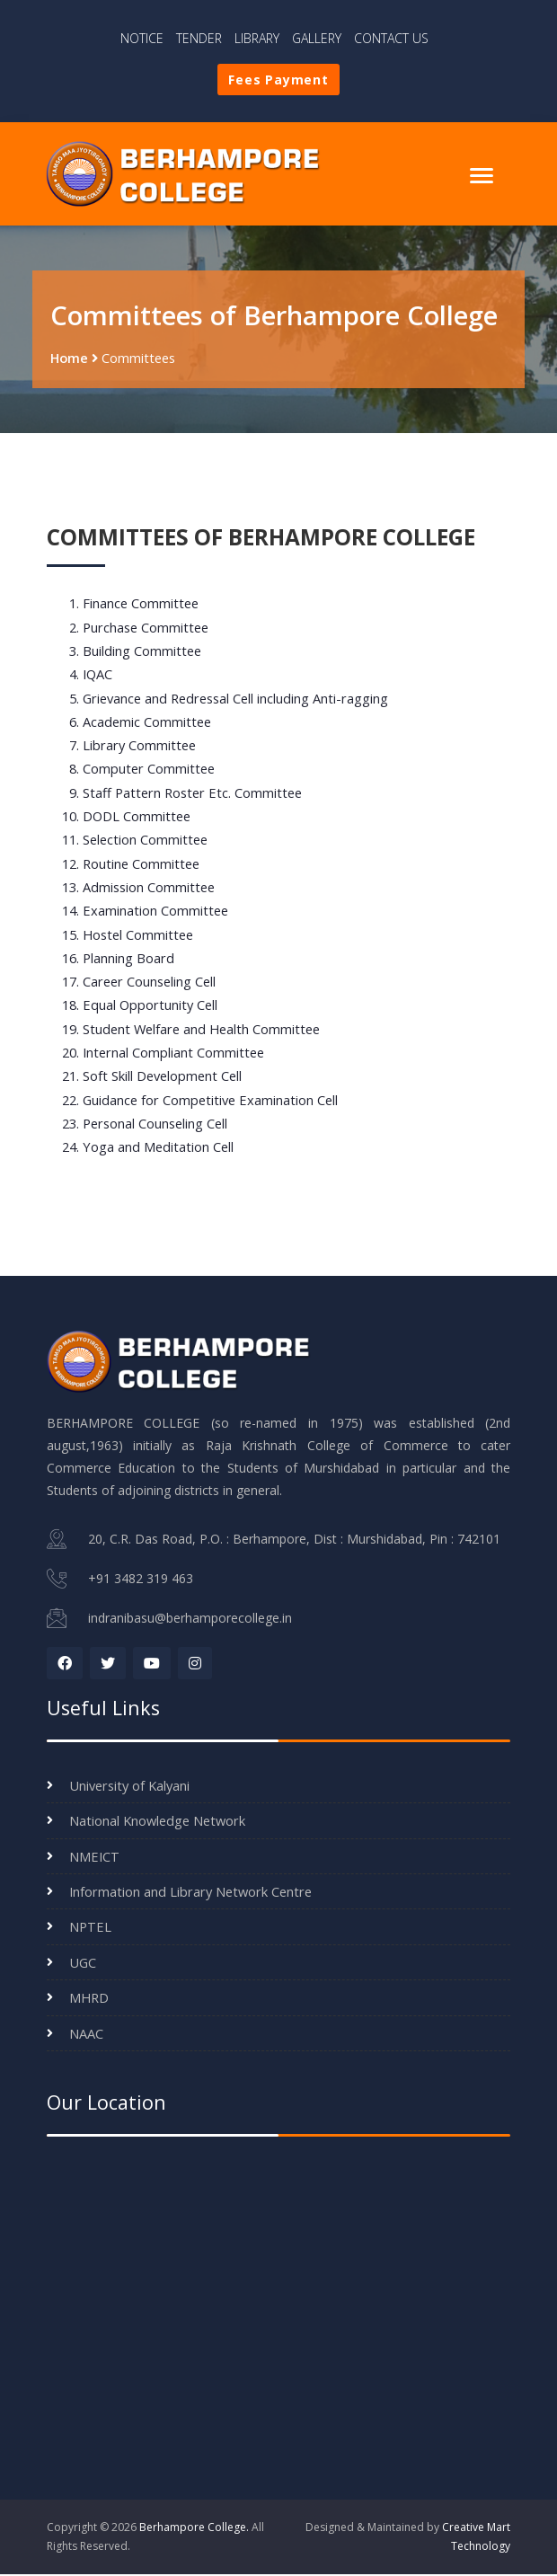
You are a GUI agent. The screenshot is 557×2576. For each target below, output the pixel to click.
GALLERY (316, 38)
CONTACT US (391, 38)
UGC (82, 1964)
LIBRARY (256, 38)
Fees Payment (278, 79)
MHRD (89, 1999)
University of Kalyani (129, 1787)
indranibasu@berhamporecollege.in (190, 1620)
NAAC (86, 2035)
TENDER (199, 38)
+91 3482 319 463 (140, 1581)
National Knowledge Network (157, 1822)
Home (69, 363)
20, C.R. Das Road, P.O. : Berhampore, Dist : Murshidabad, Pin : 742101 (294, 1543)
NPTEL (90, 1929)
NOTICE (142, 38)
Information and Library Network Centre (190, 1893)
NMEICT (94, 1858)
